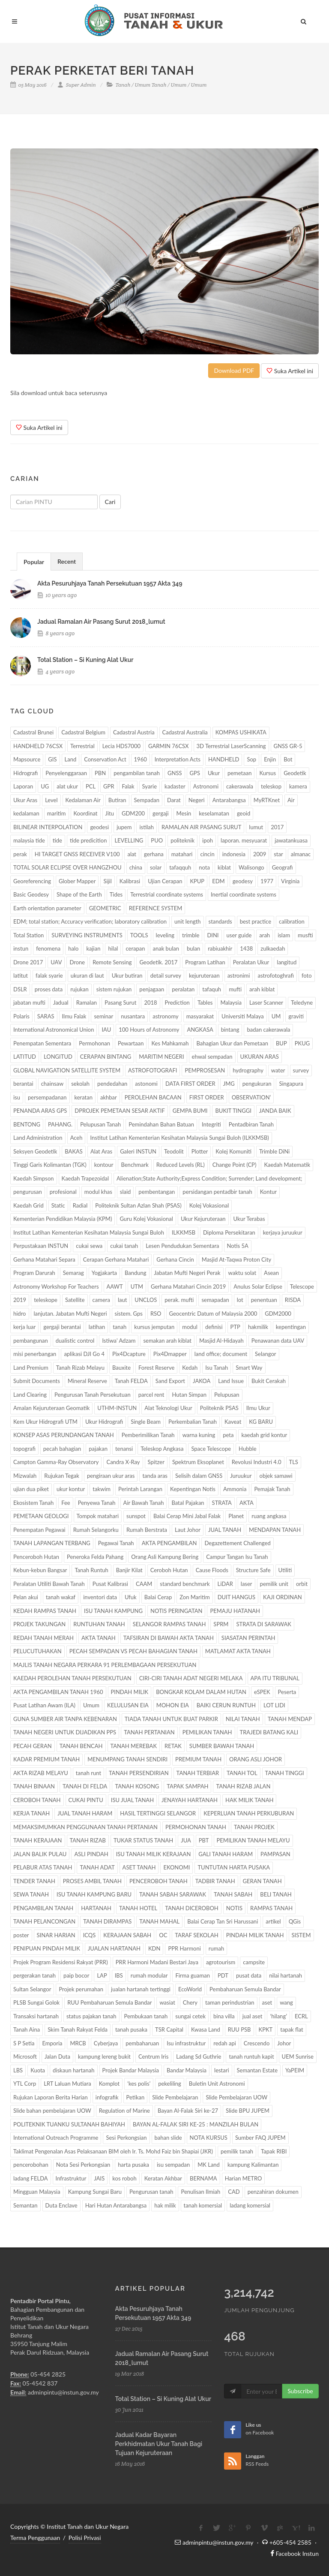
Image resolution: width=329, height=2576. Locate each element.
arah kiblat (262, 989)
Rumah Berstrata (146, 1529)
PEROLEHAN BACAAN (153, 1097)
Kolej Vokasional (209, 1205)
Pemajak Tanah (272, 1489)
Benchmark (134, 1164)
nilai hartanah (285, 1975)
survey (301, 1070)
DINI (212, 935)
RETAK (173, 1745)
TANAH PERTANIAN (149, 1732)
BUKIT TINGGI (233, 1110)
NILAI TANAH (243, 1718)
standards (220, 921)
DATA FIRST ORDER (190, 1083)
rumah (216, 1948)
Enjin (270, 759)
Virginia (290, 881)
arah (264, 935)
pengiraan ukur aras (111, 1475)
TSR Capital (169, 2029)
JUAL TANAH (224, 1529)
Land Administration (38, 1137)
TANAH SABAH (233, 1894)
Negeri (196, 800)
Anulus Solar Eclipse (257, 1286)
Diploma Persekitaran (229, 1232)
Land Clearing (30, 1394)
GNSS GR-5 (288, 746)
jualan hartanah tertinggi (140, 1989)
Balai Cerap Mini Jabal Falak (187, 1516)
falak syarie (49, 975)
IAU (106, 1029)
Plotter (199, 1151)
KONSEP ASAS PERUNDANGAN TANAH (63, 1434)
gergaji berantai (62, 1326)
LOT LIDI (274, 1705)
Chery (190, 2002)
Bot (288, 759)
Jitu (109, 813)
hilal (113, 948)
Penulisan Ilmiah (200, 2191)
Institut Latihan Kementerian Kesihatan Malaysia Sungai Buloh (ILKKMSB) (179, 1137)
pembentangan (156, 1191)
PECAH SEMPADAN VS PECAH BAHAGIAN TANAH (133, 1651)
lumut (256, 827)
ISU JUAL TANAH (132, 1800)
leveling (165, 935)
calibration (292, 921)
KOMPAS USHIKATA (240, 732)
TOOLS (139, 935)
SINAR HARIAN (56, 1935)
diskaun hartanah (73, 2070)
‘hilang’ (278, 2016)
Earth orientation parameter (47, 908)
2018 (150, 1002)
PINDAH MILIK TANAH (255, 1935)
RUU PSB (239, 2029)
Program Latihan (205, 962)
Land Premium (30, 1367)
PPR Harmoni (184, 1948)
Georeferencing (32, 881)
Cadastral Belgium (83, 732)
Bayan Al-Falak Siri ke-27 (188, 2110)
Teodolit (174, 1151)
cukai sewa (89, 1245)
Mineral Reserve (87, 1380)
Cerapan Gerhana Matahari (116, 1259)
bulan (193, 948)
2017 (277, 827)
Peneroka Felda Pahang (95, 1556)
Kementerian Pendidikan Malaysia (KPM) (62, 1218)
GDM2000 (278, 1313)
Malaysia (231, 1002)
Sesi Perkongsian (126, 2137)
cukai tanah (124, 1245)
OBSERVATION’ (251, 1097)
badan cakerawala (268, 1029)
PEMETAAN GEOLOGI (41, 1516)
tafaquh (211, 989)
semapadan (215, 1299)
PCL (91, 786)
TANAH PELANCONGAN (44, 1921)
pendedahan (112, 1083)
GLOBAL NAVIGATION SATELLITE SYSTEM (66, 1070)
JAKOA (201, 1380)
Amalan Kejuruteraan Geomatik (51, 1407)
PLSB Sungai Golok (36, 2002)
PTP (235, 1326)
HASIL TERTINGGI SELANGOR (158, 1813)
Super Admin (76, 85)
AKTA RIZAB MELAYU (40, 1773)
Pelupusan (226, 1394)
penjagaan (151, 989)
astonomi (146, 1083)
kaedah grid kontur (264, 1434)
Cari (110, 501)
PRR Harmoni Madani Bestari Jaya (157, 1962)
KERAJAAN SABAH (127, 1935)
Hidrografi (25, 773)
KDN (154, 1948)
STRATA (222, 1502)
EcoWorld (190, 1989)
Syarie (149, 786)
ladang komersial (250, 2205)
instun (20, 948)
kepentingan (291, 1326)
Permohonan (94, 1043)
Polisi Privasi (85, 2537)
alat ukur (67, 786)
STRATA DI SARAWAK (263, 1624)
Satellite (75, 1299)
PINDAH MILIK (130, 1691)
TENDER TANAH (34, 1881)
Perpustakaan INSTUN (40, 1245)
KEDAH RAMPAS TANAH (44, 1610)
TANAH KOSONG (137, 1786)
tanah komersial (203, 2205)
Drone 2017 (28, 962)
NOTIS (234, 1908)
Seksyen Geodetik (35, 1151)
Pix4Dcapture (129, 1353)
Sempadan (146, 800)
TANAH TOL (242, 1773)
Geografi (282, 867)
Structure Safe (253, 1570)
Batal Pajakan (187, 1502)
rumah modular (149, 1975)
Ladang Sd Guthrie (198, 2056)
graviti (296, 1016)
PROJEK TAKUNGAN (39, 1624)
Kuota (37, 2070)
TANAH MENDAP (290, 1718)
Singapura (291, 1083)
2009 (259, 854)
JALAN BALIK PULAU (39, 1854)
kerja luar (24, 1326)
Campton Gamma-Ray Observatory (56, 1462)
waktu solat (242, 1272)
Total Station (28, 935)
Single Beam (146, 1421)
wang (286, 2002)
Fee (65, 1502)
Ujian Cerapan (165, 881)
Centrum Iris (153, 2056)
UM (276, 1016)
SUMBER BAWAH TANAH (221, 1745)
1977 (266, 881)
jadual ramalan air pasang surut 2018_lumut (101, 621)
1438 (246, 948)
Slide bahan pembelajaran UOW (52, 2110)
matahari (182, 854)
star (278, 854)
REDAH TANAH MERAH (43, 1637)
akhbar (108, 1097)
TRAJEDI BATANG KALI (269, 1732)
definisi (214, 1326)
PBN (100, 773)
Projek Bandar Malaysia (130, 2070)
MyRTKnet (267, 800)
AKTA (246, 1502)
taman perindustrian (229, 2002)
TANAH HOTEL (138, 1908)
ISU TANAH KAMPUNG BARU (94, 1894)
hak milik (165, 2205)
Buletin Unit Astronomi (217, 2083)
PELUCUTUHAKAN (37, 1651)
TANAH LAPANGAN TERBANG (51, 1543)
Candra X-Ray (123, 1462)
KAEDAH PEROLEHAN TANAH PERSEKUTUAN (72, 1678)
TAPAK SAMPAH (187, 1786)
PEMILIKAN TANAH (207, 1732)
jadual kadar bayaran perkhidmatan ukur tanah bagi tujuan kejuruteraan (159, 2443)
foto (307, 975)
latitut (20, 975)
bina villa (224, 2016)
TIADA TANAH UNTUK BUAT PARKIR (171, 1718)
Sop (251, 759)
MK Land (208, 2164)
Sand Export (170, 1380)
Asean (271, 1272)
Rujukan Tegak (61, 1475)
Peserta (287, 1691)
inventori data (100, 1597)
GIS (52, 759)
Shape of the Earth (79, 894)
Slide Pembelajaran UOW (236, 2097)
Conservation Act (105, 759)
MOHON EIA (172, 1705)
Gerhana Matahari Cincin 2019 (188, 1286)
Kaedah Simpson (33, 1178)
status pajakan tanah (91, 2016)
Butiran (117, 800)
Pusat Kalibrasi (110, 1583)
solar (156, 867)
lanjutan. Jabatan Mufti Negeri (70, 1313)
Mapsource (26, 759)
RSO (156, 1313)
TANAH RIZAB (88, 1840)
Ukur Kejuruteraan (203, 1218)
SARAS (45, 1016)
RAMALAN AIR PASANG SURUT (201, 827)
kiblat (224, 867)
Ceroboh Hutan (169, 1570)
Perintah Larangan (140, 1489)
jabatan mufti (29, 1002)
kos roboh (124, 2178)
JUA (186, 1840)
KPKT (266, 2029)
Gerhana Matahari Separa (44, 1259)
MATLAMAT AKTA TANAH (238, 1651)
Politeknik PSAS (219, 1407)
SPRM (220, 1624)
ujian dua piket (31, 1489)
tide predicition (88, 840)
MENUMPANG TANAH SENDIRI (127, 1759)
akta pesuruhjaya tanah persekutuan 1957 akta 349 (109, 583)
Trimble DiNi (274, 1151)
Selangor (265, 1353)
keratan (84, 1097)
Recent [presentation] (66, 561)
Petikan (135, 2097)
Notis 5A (237, 1245)
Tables (205, 1002)
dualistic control (75, 1340)
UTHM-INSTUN (117, 1407)
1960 (140, 759)
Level (51, 800)
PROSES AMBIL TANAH (92, 1881)
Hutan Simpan (189, 1394)
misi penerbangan (34, 1353)
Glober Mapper (77, 881)
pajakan (98, 1448)
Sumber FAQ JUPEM (260, 2137)
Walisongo (251, 867)
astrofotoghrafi (275, 975)
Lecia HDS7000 (121, 746)
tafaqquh (180, 867)
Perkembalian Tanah (192, 1421)
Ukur (214, 773)
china (135, 867)
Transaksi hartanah (36, 2016)
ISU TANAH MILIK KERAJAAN (153, 1854)
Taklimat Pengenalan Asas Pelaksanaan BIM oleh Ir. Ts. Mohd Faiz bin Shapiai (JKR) (113, 2151)
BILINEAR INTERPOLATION (47, 827)
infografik (107, 2097)
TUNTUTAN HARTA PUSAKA (233, 1867)
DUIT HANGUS (236, 1597)
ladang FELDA (30, 2178)
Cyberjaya (106, 2043)
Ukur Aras (25, 800)
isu (16, 1097)
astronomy (165, 1016)
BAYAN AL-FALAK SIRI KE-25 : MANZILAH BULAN (195, 2124)
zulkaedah (272, 948)
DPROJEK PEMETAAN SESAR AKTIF (120, 1110)
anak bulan (166, 948)
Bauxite (121, 1367)
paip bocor (76, 1975)
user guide (239, 935)
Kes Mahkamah (169, 1043)
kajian (93, 948)
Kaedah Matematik (287, 1164)
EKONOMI (176, 1867)
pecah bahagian (62, 1448)
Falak (128, 786)
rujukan (79, 989)
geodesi (99, 827)
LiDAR (225, 1583)
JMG (229, 1083)
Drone (77, 962)
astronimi (238, 975)
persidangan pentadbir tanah (217, 1191)
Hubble (248, 1448)
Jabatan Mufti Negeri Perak (187, 1272)
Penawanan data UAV (277, 1340)
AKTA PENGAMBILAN (169, 1543)
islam (284, 935)
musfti (305, 935)
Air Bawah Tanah (143, 1502)
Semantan (25, 2205)
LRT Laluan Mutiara (67, 2083)
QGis (295, 1921)
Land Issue (231, 1380)
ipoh (207, 840)
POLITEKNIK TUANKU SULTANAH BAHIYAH (69, 2124)
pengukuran (257, 1083)
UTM (137, 1286)
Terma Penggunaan (35, 2537)
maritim (56, 813)
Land (71, 759)
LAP (102, 1975)
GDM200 (133, 813)
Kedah (189, 1367)
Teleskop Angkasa (162, 1448)
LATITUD (24, 1056)
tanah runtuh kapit (251, 2056)
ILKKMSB (183, 1232)
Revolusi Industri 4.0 (256, 1462)
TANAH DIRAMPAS (107, 1921)
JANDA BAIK (275, 1110)
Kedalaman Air (83, 800)
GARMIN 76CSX (168, 746)
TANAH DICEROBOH (191, 1908)
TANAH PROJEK (254, 1827)
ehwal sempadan (212, 1056)
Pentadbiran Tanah (251, 1124)
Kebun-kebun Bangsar (40, 1570)
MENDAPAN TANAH (275, 1529)
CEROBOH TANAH (37, 1800)
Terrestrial (82, 746)
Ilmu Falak (74, 1016)
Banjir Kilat (129, 1570)
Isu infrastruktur (186, 2043)
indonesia (233, 854)
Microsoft (25, 2056)
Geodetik (295, 773)
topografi (24, 1448)
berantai (23, 1083)
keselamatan (214, 813)
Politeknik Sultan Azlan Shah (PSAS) (138, 1205)
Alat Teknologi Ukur (168, 1407)
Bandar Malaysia (186, 2070)
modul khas (98, 1191)
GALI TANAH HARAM (225, 1854)
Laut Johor (187, 1529)
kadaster (174, 786)
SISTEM (301, 1935)
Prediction (177, 1002)
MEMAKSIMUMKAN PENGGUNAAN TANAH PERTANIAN (85, 1827)
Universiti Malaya (242, 1016)
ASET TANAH (139, 1867)
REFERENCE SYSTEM (155, 908)
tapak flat (291, 2029)
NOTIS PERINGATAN (176, 1610)
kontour (104, 1164)
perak (20, 854)
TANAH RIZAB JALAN (243, 1786)
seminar (103, 1016)
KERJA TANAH (31, 1813)
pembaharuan (142, 2043)
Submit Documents (36, 1380)
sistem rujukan (114, 989)
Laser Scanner (266, 1002)
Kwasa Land (205, 2029)
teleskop (271, 786)
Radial (80, 1205)
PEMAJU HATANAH (235, 1610)
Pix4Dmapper (170, 1353)
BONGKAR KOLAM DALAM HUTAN (201, 1691)
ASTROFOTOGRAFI (152, 1070)
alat (131, 854)
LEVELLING (128, 840)
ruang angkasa (268, 1516)
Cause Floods (212, 1570)
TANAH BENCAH (81, 1745)
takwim (102, 1489)
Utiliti (285, 1570)
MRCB (78, 2043)
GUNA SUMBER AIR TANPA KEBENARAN (65, 1718)
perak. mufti (179, 1299)
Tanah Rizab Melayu (80, 1367)
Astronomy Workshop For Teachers (56, 1286)
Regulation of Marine (124, 2110)
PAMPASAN (275, 1854)
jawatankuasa (291, 840)
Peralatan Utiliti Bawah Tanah (49, 1583)
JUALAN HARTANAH (114, 1948)
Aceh (76, 1137)
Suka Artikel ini (289, 370)
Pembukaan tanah (146, 2016)
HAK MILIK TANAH (249, 1800)
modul (189, 1326)
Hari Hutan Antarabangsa (116, 2205)
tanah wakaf (60, 1597)
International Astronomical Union (53, 1029)
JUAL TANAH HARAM (84, 1813)
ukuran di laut (87, 975)
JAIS (99, 2178)
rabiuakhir (220, 948)
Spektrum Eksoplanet (198, 1462)
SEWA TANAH (31, 1894)
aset (267, 2002)
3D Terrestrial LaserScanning (231, 746)
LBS (18, 2070)
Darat (174, 800)
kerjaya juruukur (282, 1232)
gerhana (154, 854)
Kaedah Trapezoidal (85, 1178)
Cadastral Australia (185, 732)
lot (240, 1299)
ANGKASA (200, 1029)
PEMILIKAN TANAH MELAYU (253, 1840)
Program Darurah (34, 1272)
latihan (97, 1326)
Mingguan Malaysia (36, 2191)
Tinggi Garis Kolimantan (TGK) (50, 1164)
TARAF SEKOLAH (196, 1935)
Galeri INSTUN (138, 1151)
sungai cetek (190, 2016)
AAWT (115, 1286)
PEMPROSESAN (205, 1070)
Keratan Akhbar (163, 2178)
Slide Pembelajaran (175, 2097)
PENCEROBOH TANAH (158, 1881)
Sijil (107, 881)
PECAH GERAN (32, 1745)
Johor (284, 2043)
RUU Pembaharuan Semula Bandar (109, 2002)
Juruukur (240, 1475)
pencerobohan (30, 2164)
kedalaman (26, 813)
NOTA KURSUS (208, 2137)
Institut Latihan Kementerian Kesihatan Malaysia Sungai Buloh (88, 1232)
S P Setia (23, 2043)
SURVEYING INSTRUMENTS (86, 935)
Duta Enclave (61, 2205)
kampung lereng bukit (104, 2056)
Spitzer (156, 1462)
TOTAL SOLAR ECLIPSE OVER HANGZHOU (67, 867)
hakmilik (258, 1326)
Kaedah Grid (28, 1205)
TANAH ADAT (97, 1867)
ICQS (89, 1935)
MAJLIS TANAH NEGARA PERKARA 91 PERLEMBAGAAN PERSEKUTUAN (104, 1664)
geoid (243, 813)
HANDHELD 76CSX (38, 746)
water (278, 1070)
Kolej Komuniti (233, 1151)
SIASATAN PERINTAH (248, 1637)
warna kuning (198, 1434)
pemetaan (239, 773)
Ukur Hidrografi (104, 1421)
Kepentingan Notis (192, 1489)
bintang (230, 1029)
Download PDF (234, 370)
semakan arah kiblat (167, 1340)
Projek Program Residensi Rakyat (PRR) (60, 1962)
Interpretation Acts (177, 759)
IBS (119, 1975)
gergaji (161, 813)
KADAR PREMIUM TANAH (46, 1759)
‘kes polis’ (138, 2083)
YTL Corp (24, 2083)
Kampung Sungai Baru (95, 2191)
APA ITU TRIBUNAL (275, 1678)
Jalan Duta (57, 2056)
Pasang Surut (120, 1002)
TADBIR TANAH (215, 1881)
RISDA (293, 1299)
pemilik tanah (237, 2151)
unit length (187, 921)
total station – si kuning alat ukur (85, 659)
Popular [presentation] (34, 561)
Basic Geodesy (31, 894)
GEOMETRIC (105, 908)
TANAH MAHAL (159, 1921)
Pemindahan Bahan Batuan (161, 1124)
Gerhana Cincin (175, 1259)
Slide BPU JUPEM (247, 2110)
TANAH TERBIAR (197, 1773)
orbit (302, 1583)
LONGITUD (58, 1056)
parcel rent (151, 1394)
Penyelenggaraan (66, 773)
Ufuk (131, 1597)
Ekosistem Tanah (33, 1502)
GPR (108, 786)
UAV (56, 962)
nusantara (133, 1016)
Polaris (21, 1016)
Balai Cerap (158, 1597)
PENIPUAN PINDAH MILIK (46, 1948)
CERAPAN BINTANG (105, 1056)
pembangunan (30, 1340)
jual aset (252, 2016)
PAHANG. (60, 1124)
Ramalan (86, 1002)
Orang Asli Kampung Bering (164, 1556)
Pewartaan (131, 1043)
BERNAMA (203, 2178)
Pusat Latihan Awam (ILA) (44, 1705)
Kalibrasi (130, 881)
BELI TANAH (275, 1894)
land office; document (220, 1353)
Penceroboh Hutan (36, 1556)
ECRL (301, 2016)
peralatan (183, 989)
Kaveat (232, 1421)
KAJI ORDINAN (282, 1597)
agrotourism (220, 1962)
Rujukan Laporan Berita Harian (50, 2097)
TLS (293, 1462)
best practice (255, 921)
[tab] (34, 561)
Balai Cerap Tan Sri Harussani (222, 1921)
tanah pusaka (131, 2029)
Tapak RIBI (274, 2151)
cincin (207, 854)
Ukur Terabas (249, 1218)
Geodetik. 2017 (158, 962)
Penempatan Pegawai (39, 1529)
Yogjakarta (104, 1272)
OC (163, 1935)
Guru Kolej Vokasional (146, 1218)
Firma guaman (192, 1975)
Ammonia (234, 1489)
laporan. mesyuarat (244, 840)
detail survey (165, 975)
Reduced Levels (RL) (180, 1164)
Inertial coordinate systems (243, 894)
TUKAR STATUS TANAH (143, 1840)
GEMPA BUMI (190, 1110)
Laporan (23, 786)
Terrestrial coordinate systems (166, 894)
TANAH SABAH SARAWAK (172, 1894)
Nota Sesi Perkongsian (83, 2164)
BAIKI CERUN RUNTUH (226, 1705)
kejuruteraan (204, 975)
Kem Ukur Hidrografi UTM (45, 1421)
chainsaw (52, 1083)
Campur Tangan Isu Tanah (237, 1556)
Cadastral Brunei (33, 732)
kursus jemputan (154, 1326)
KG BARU (261, 1421)
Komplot (109, 2083)
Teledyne (302, 1002)
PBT (204, 1840)
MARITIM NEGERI (161, 1056)
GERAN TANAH (262, 1881)
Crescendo (256, 2043)
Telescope (302, 1286)
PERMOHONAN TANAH (195, 1827)
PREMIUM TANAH (198, 1759)
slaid (125, 1191)
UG (45, 786)
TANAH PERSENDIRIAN (139, 1773)
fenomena (48, 948)
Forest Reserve (156, 1367)
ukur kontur (71, 1489)
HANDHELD (223, 759)
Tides (116, 894)
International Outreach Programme (55, 2137)
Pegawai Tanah (116, 1543)
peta (228, 1434)
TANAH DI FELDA (85, 1786)
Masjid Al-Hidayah (221, 1340)
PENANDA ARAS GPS (40, 1110)
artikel (273, 1921)
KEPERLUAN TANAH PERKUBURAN (248, 1813)
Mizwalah (24, 1475)
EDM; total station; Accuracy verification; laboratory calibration (90, 921)
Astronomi (205, 786)
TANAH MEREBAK (134, 1745)
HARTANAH (96, 1908)
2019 (19, 1299)
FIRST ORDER (206, 1097)
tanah (119, 1326)
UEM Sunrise (298, 2056)
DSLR (20, 989)
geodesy (243, 881)
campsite (254, 1962)
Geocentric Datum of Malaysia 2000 (213, 1313)
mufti (235, 989)
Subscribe (300, 2391)
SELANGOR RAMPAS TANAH (169, 1624)
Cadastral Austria (134, 732)
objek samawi (276, 1475)
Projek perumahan (81, 1989)
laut (122, 1299)
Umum (179, 85)
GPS (195, 773)
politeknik (182, 840)
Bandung (136, 1272)
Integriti (211, 1124)
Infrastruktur (71, 2178)
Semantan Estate (257, 2070)
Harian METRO (243, 2178)
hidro (19, 1313)
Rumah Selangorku (96, 1529)
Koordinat (86, 813)
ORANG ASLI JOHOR (255, 1759)
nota (204, 867)
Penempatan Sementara (42, 1043)
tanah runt (88, 1773)
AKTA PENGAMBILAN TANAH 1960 (58, 1691)
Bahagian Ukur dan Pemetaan (232, 1043)
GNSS (174, 773)
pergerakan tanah (34, 1975)
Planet (236, 1516)
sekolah (80, 1083)
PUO (157, 840)
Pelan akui (25, 1597)
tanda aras (154, 1475)
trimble (190, 935)
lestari (221, 2070)
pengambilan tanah (137, 773)
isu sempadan (173, 2164)
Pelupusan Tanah (100, 1124)
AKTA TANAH (98, 1637)
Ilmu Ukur (258, 1407)
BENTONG (26, 1124)
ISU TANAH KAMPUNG (113, 1610)
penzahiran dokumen (273, 2191)
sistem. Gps (129, 1313)
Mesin (183, 813)
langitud (286, 962)
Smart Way (249, 1367)
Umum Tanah (151, 85)
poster (21, 1935)
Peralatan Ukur (251, 962)
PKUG (302, 1043)
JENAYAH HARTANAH (190, 1800)
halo (73, 948)
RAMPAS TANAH (271, 1908)
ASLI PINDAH (91, 1854)
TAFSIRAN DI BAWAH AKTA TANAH (168, 1637)
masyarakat (200, 1016)
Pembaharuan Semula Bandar (245, 1989)
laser (246, 1583)
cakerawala (239, 786)
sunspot (136, 1516)
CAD (233, 2191)
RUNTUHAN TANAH (99, 1624)
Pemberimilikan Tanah (148, 1434)
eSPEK (262, 1691)
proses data (49, 989)
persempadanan (47, 1097)
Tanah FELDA (131, 1380)
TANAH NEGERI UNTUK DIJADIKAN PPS (64, 1732)
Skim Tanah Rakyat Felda (78, 2029)
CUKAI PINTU (86, 1800)
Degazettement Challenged (237, 1543)
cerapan (135, 948)
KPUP (197, 881)
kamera (298, 786)
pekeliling (169, 2083)
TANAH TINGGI (284, 1773)
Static (58, 1205)
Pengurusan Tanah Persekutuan (92, 1394)
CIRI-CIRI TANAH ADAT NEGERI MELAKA (191, 1678)
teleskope (45, 1299)
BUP (281, 1043)
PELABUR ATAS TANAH (42, 1867)
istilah (146, 827)
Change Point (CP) (234, 1164)
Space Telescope (211, 1448)
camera (101, 1299)
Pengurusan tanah (151, 2191)
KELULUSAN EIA (128, 1705)
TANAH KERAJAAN (37, 1840)
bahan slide (168, 2137)
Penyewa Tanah (97, 1502)
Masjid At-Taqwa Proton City (237, 1259)
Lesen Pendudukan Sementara (182, 1245)
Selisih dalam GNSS (198, 1475)
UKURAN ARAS (259, 1056)
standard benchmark (184, 1583)
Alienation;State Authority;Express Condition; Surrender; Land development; (209, 1178)
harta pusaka (133, 2164)
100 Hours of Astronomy (149, 1029)
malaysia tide (29, 840)
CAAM (144, 1583)
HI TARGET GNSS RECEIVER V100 (77, 854)
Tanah (123, 85)
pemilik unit (274, 1583)
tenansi (124, 1448)
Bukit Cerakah (268, 1380)
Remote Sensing (112, 962)
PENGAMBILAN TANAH (43, 1908)
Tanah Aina (26, 2029)
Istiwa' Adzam (118, 1340)
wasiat (167, 2002)
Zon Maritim (194, 1597)
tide (57, 840)
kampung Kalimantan (253, 2164)
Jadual (61, 1002)
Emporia (52, 2043)
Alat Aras (101, 1151)
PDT (223, 1975)
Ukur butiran (127, 975)
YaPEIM (294, 2070)
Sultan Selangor (32, 1989)
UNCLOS (146, 1299)
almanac (301, 854)
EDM (218, 881)
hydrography (248, 1070)
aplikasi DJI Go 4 (84, 1353)
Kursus (267, 773)
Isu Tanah (216, 1367)
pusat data (248, 1975)
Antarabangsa (229, 800)
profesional (63, 1191)
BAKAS (74, 1151)
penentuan (264, 1299)
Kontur (268, 1191)
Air (291, 800)
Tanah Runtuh (91, 1570)
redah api (224, 2043)
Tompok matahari (98, 1516)
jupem (124, 827)
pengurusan (27, 1191)
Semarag (73, 1272)
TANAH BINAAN (34, 1786)
